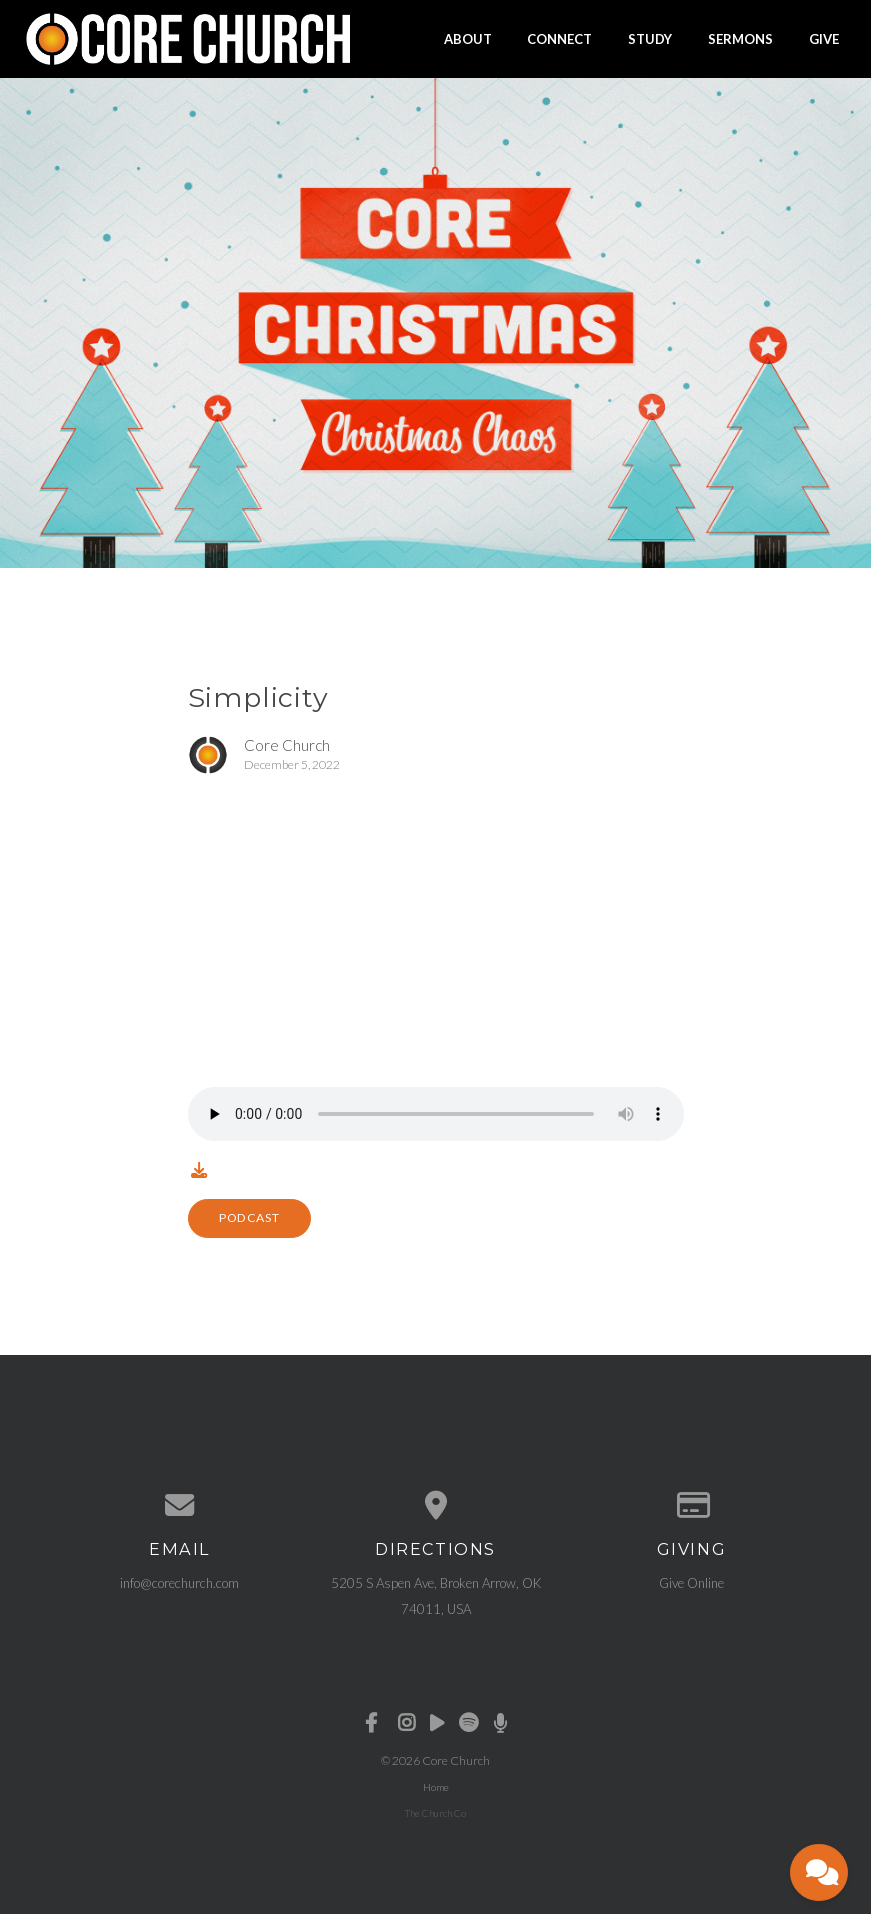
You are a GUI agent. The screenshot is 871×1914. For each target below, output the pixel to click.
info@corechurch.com (179, 1583)
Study (650, 38)
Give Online (691, 1583)
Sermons (740, 38)
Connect (559, 38)
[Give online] (692, 1505)
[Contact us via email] (180, 1505)
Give (824, 38)
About (468, 38)
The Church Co (435, 1813)
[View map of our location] (436, 1505)
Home (436, 1787)
